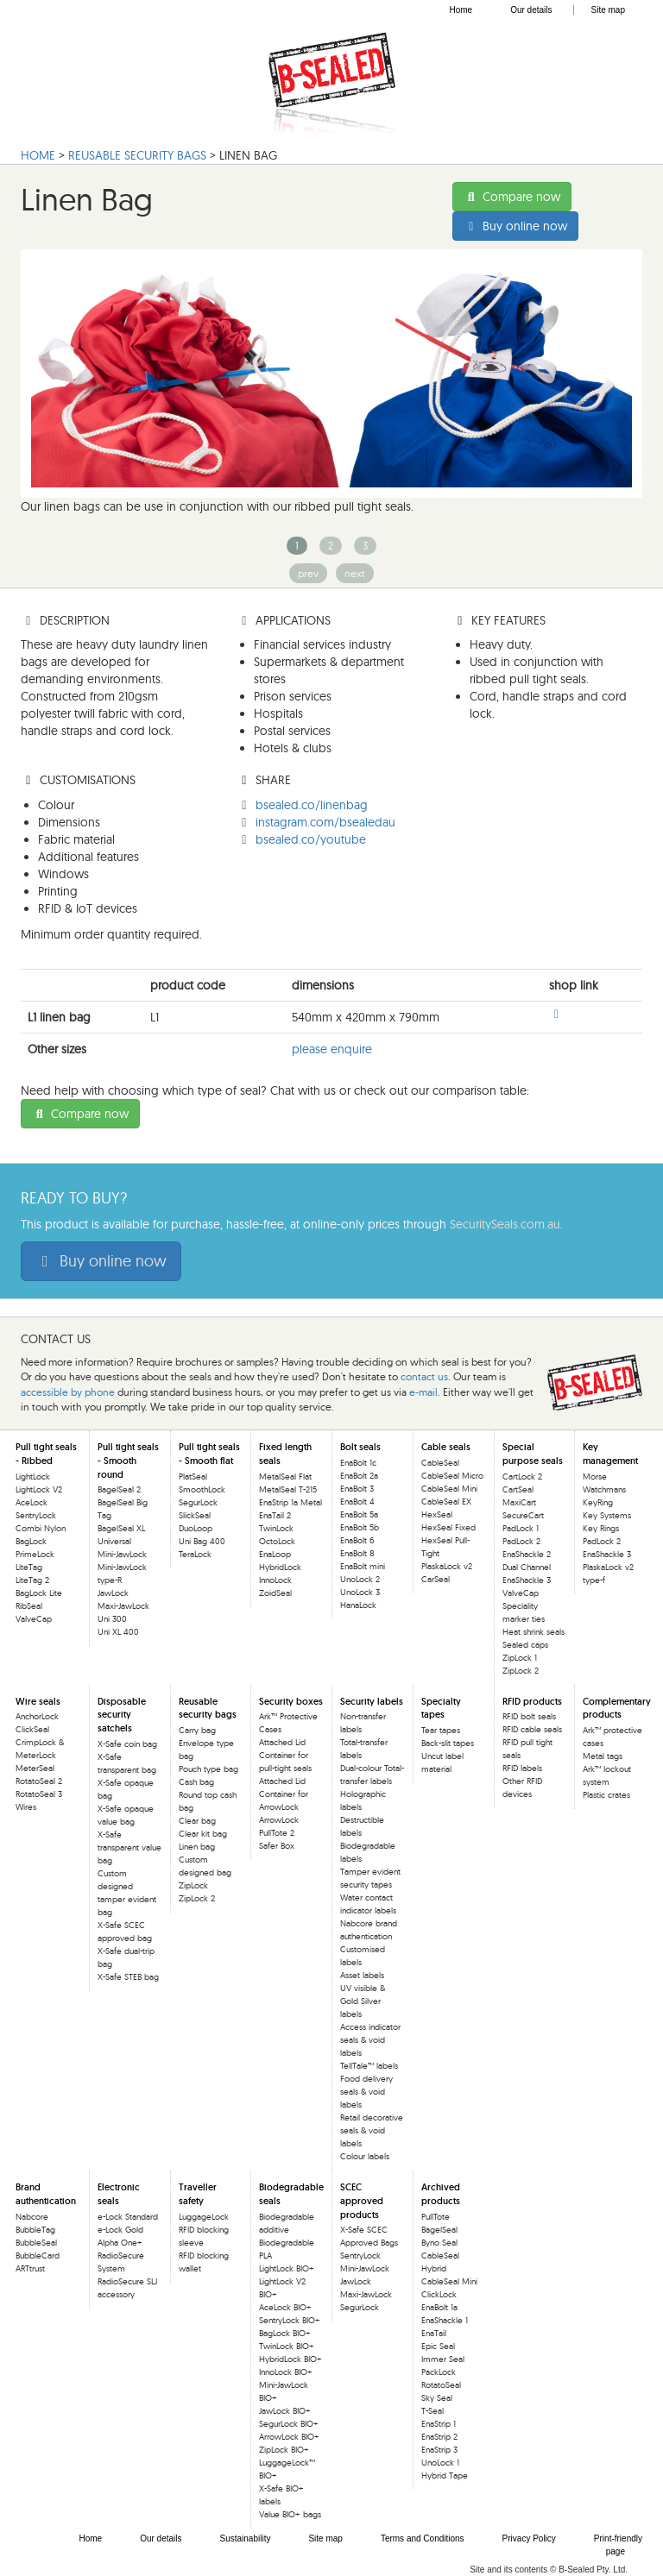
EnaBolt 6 (357, 1540)
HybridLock (280, 1567)
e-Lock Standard (128, 2216)
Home (460, 10)
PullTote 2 (276, 1832)
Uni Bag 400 (202, 1541)
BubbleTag (35, 2229)
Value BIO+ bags (290, 2514)
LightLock (33, 1476)
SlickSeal (195, 1515)
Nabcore (32, 2216)
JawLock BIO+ (285, 2410)
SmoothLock (202, 1489)
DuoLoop (195, 1528)
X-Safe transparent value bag (129, 1847)
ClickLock (439, 2294)
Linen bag (197, 1846)
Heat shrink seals (533, 1631)
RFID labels (522, 1768)
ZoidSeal (275, 1593)
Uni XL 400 (118, 1631)
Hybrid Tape (444, 2475)
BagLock (31, 1541)
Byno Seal (439, 2242)
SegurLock (198, 1502)
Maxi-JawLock (123, 1606)
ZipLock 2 (520, 1670)
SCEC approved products (361, 2200)
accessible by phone (68, 1391)
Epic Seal (438, 2346)
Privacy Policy (529, 2538)
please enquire (332, 1049)
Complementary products (617, 1708)
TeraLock (195, 1554)
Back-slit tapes (447, 1743)
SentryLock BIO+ (289, 2320)
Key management (610, 1454)
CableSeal (440, 1462)
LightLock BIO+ (286, 2268)
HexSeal (436, 1514)
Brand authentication (46, 2194)
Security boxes (291, 1701)
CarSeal (435, 1579)
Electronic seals (119, 2194)
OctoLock (277, 1541)
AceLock (31, 1502)
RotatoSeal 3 (39, 1794)
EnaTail (433, 2333)
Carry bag (197, 1730)
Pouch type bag (208, 1769)
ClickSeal (32, 1729)
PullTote (435, 2216)
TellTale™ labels (369, 2065)
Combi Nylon (41, 1528)
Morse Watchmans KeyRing (604, 1489)
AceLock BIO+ (285, 2307)
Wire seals (38, 1701)
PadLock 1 (520, 1528)
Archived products (440, 2194)
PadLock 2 (521, 1541)
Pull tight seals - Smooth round (128, 1460)
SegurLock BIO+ (289, 2423)
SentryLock (36, 1515)
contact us (424, 1376)
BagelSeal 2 (119, 1489)
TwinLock (276, 1528)
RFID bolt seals (529, 1716)
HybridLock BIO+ (290, 2359)
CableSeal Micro (452, 1475)
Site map (608, 10)
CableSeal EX (446, 1501)
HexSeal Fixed (448, 1527)
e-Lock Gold (120, 2229)
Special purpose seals (532, 1454)
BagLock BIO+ (285, 2333)
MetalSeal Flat (285, 1476)
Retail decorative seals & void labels (371, 2130)
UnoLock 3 (360, 1592)
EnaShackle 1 (444, 2320)
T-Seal (432, 2410)
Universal (114, 1541)
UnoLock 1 (440, 2462)
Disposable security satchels (122, 1714)
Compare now (512, 196)
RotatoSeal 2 (39, 1781)
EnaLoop (275, 1554)
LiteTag (29, 1567)
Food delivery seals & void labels (366, 2091)
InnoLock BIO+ (286, 2372)
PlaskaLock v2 (446, 1566)
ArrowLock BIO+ (289, 2436)
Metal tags (602, 1756)
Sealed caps (525, 1644)
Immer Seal (442, 2359)
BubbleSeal (36, 2242)
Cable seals (445, 1447)
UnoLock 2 (360, 1579)
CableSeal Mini (449, 1488)
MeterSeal (35, 1768)
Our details (531, 10)
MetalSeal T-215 (288, 1489)
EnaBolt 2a (359, 1475)
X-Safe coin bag (127, 1744)
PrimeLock (35, 1554)
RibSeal (29, 1606)
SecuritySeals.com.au (505, 1224)
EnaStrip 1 (438, 2423)
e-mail (423, 1391)
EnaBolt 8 (357, 1553)
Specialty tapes (441, 1708)
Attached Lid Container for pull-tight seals (285, 1755)
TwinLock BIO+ (286, 2346)
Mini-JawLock (122, 1554)
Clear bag (197, 1820)
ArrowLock (279, 1819)
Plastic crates (606, 1794)
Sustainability (245, 2538)
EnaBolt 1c (358, 1462)
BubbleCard (38, 2255)
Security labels (371, 1701)
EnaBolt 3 (357, 1488)
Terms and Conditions (422, 2538)
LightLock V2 (39, 1489)
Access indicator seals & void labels (370, 2039)
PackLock (438, 2372)
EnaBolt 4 (357, 1501)
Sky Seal (436, 2397)
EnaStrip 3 (439, 2449)
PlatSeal (193, 1476)
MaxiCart (519, 1502)
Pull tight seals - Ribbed (46, 1454)
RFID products (532, 1701)
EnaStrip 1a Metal (290, 1502)
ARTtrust (30, 2268)
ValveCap (34, 1618)
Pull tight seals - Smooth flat (209, 1454)
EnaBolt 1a (439, 2307)
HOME (38, 155)
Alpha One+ (120, 2242)
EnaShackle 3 (526, 1580)
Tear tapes (440, 1730)
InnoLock (275, 1580)
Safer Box (276, 1845)
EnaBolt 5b (359, 1527)
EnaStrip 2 (439, 2436)
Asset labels (362, 1975)
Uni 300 (112, 1618)
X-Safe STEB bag (128, 1976)
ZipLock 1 (519, 1657)
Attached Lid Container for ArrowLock (283, 1794)
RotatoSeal (441, 2385)
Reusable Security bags (137, 155)
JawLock (113, 1593)
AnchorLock (37, 1716)
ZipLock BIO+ (284, 2449)
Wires (26, 1807)
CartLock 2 (522, 1476)
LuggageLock (204, 2216)
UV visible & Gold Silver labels (362, 2001)
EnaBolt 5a (359, 1514)
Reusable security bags (208, 1708)
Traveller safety (198, 2194)
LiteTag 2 (32, 1580)
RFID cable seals (532, 1729)
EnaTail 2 (275, 1515)
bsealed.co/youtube (311, 839)
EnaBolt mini (362, 1566)
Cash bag (196, 1781)
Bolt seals (360, 1447)
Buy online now (515, 226)
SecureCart (523, 1515)
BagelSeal (439, 2229)
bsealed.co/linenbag (312, 805)
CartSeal (518, 1489)
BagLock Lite (39, 1593)
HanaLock (358, 1605)
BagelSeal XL (121, 1528)
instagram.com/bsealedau (325, 822)
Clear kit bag (203, 1833)
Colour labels (364, 2156)
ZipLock (193, 1885)
